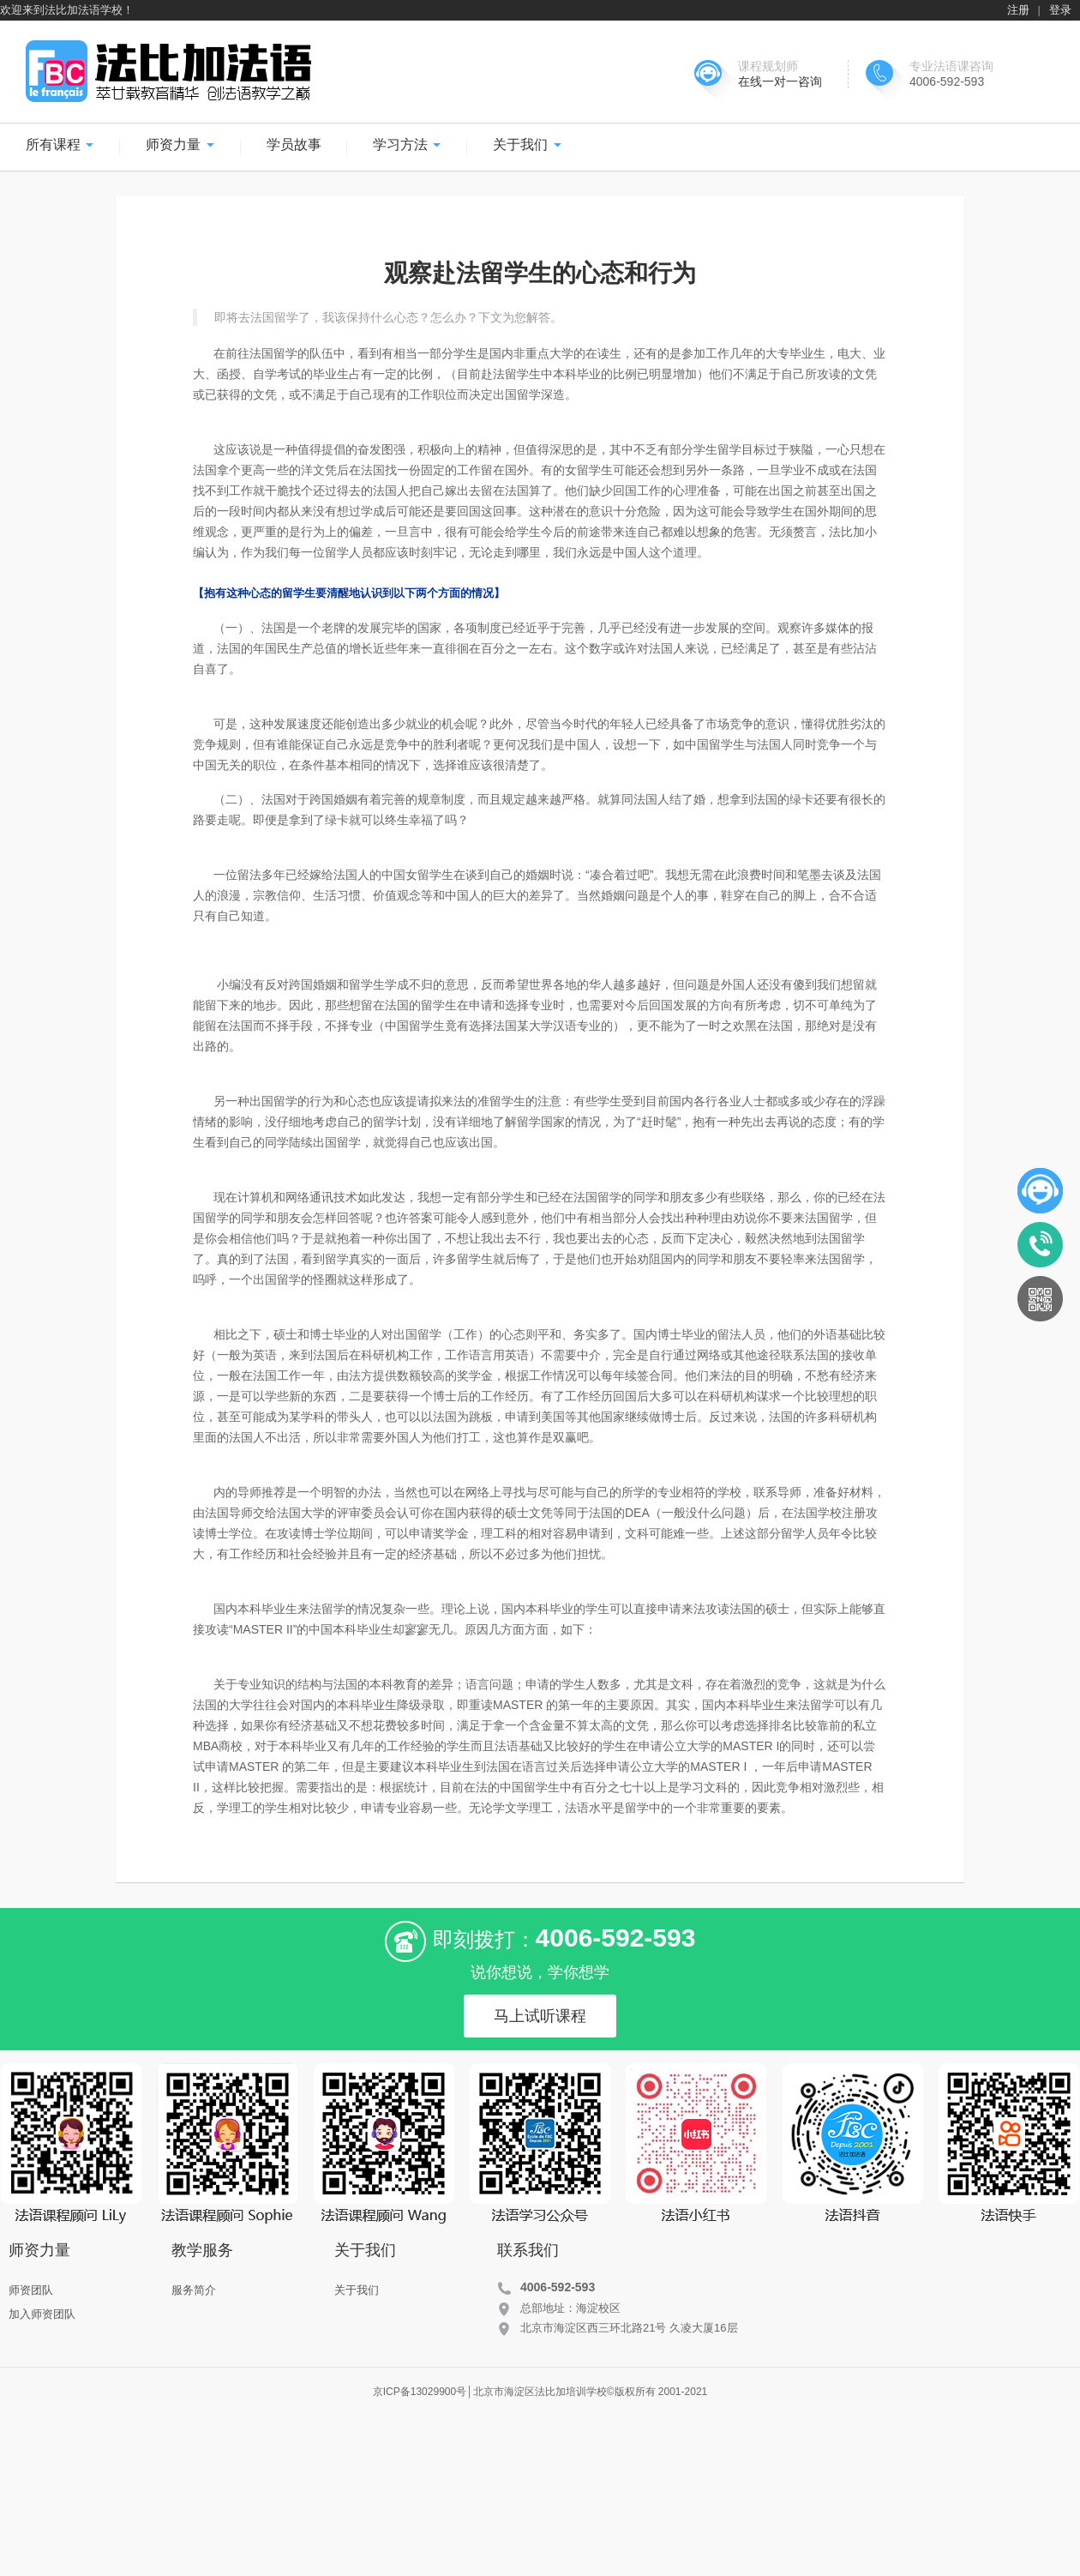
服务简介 (193, 2290)
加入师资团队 (42, 2314)
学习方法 (407, 144)
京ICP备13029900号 (419, 2392)
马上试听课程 (540, 2016)
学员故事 (294, 144)
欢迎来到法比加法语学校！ (67, 9)
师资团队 (31, 2290)
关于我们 (527, 144)
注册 (1018, 9)
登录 (1060, 9)
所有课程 (60, 144)
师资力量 (180, 144)
